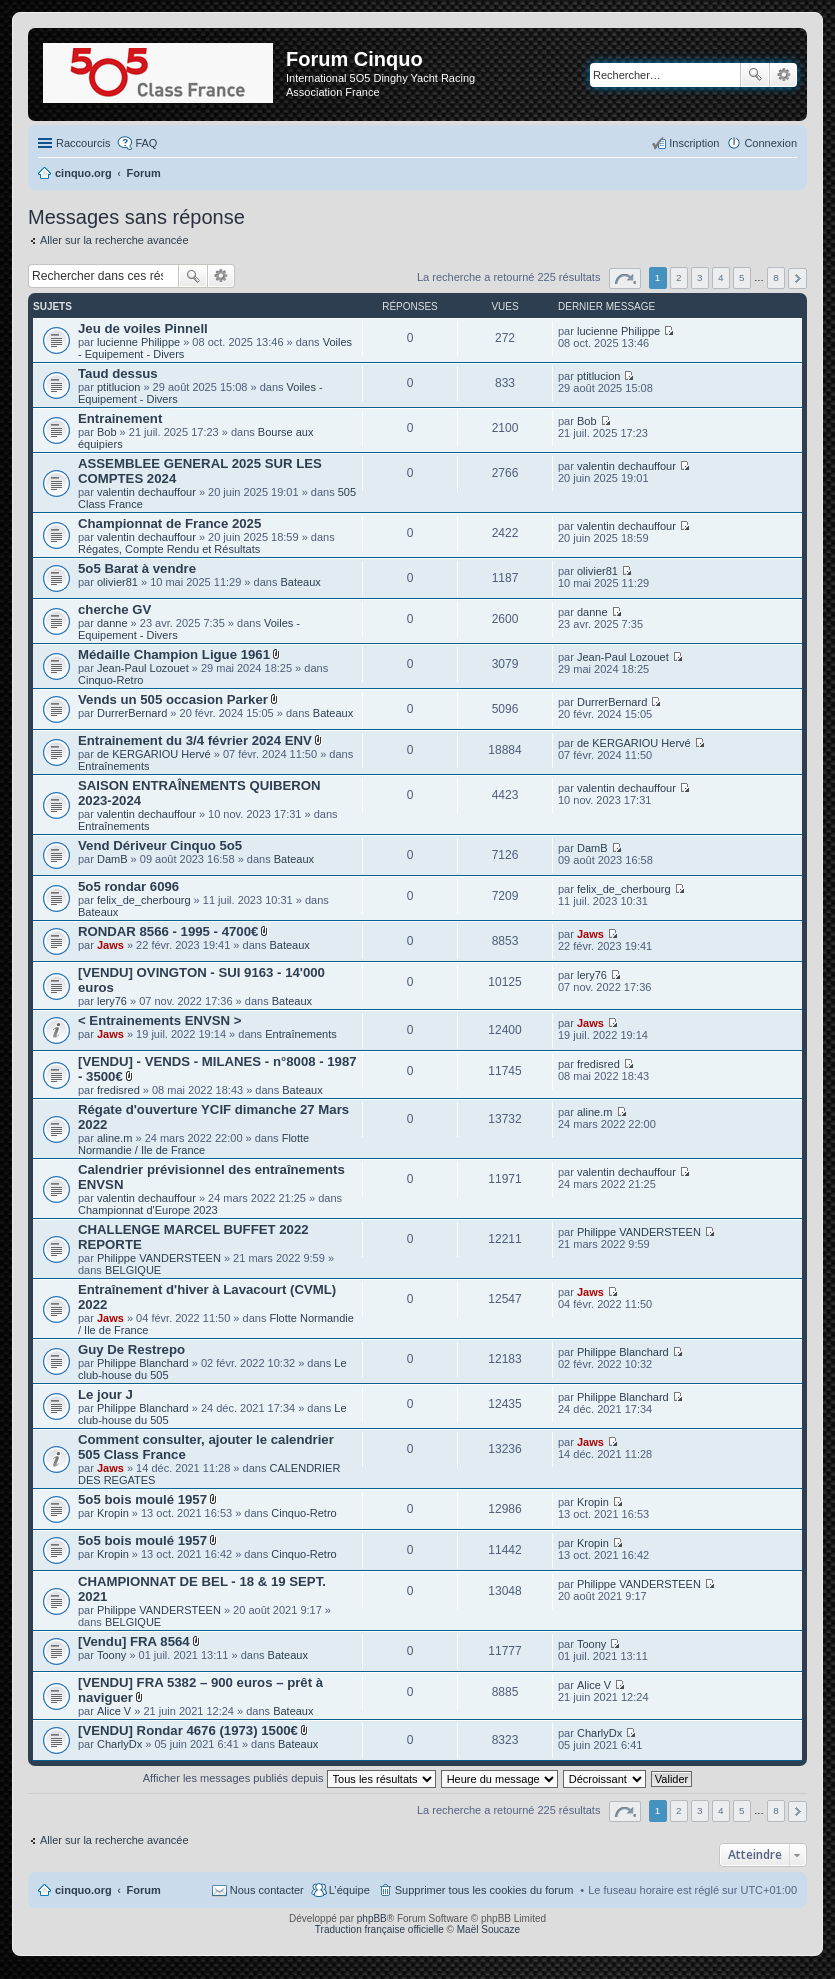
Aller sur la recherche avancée (114, 240)
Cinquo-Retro (110, 680)
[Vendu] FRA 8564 (134, 1641)
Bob (107, 432)
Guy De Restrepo (131, 1349)
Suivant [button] (797, 278)
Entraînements (114, 766)
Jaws (110, 945)
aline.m (114, 1138)
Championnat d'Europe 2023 (148, 1210)
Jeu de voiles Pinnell (143, 328)
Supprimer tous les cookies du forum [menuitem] (484, 1890)
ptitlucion (118, 387)
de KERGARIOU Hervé (154, 754)
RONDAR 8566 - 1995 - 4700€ (168, 931)
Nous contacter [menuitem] (267, 1890)
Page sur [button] (625, 278)
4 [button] (721, 277)
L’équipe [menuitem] (349, 1890)
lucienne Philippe (138, 342)
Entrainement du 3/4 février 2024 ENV (195, 740)
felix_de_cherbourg (144, 900)
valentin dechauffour (146, 492)
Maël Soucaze (488, 1929)
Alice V (114, 1711)
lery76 (112, 1001)
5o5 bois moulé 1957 (142, 1499)
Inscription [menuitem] (694, 143)
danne (112, 623)
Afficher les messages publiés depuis (289, 1778)
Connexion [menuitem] (770, 143)
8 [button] (776, 277)
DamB (112, 859)
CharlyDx (119, 1744)
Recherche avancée (783, 75)
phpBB (372, 1918)
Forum (144, 1890)
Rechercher (755, 75)
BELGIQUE (133, 1270)
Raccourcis (83, 143)
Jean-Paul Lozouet (143, 668)
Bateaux (300, 582)
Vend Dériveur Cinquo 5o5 (160, 845)
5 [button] (742, 277)
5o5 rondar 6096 (128, 886)
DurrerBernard (132, 713)
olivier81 (117, 582)
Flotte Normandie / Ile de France (193, 1144)
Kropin (113, 1513)
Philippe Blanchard (143, 1363)
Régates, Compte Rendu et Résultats (169, 549)
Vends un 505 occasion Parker (173, 699)
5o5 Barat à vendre (137, 568)
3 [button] (700, 277)
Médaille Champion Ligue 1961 (174, 654)
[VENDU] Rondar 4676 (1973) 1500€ (188, 1730)
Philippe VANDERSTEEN (159, 1258)
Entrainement (120, 418)
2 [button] (679, 277)
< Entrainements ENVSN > (159, 1020)
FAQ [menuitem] (146, 143)
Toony (111, 1655)
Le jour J (105, 1394)
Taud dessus (118, 373)
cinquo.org (83, 1890)
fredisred (118, 1090)
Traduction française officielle (379, 1929)
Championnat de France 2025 (169, 523)
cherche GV (114, 609)
